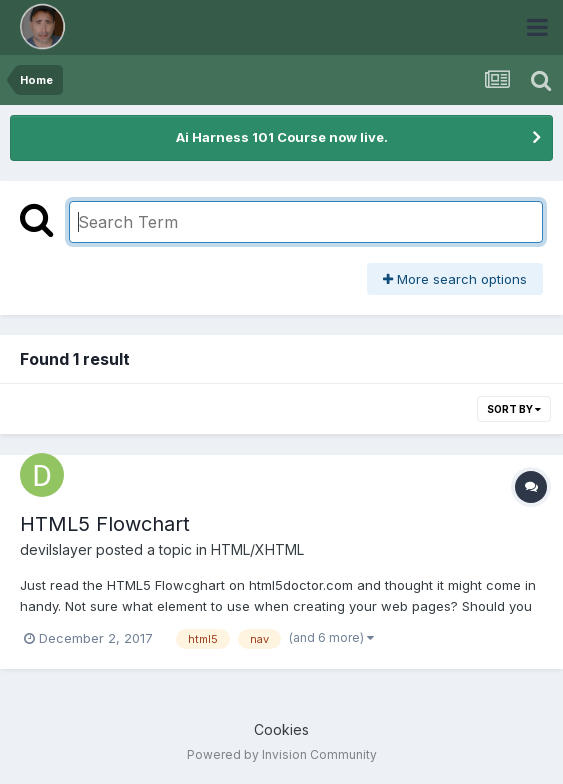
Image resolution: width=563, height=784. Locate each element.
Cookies (281, 729)
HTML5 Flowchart (105, 524)
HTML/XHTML (257, 549)
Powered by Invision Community (282, 754)
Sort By (514, 409)
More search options (455, 279)
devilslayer (56, 549)
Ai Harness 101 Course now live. (282, 137)
